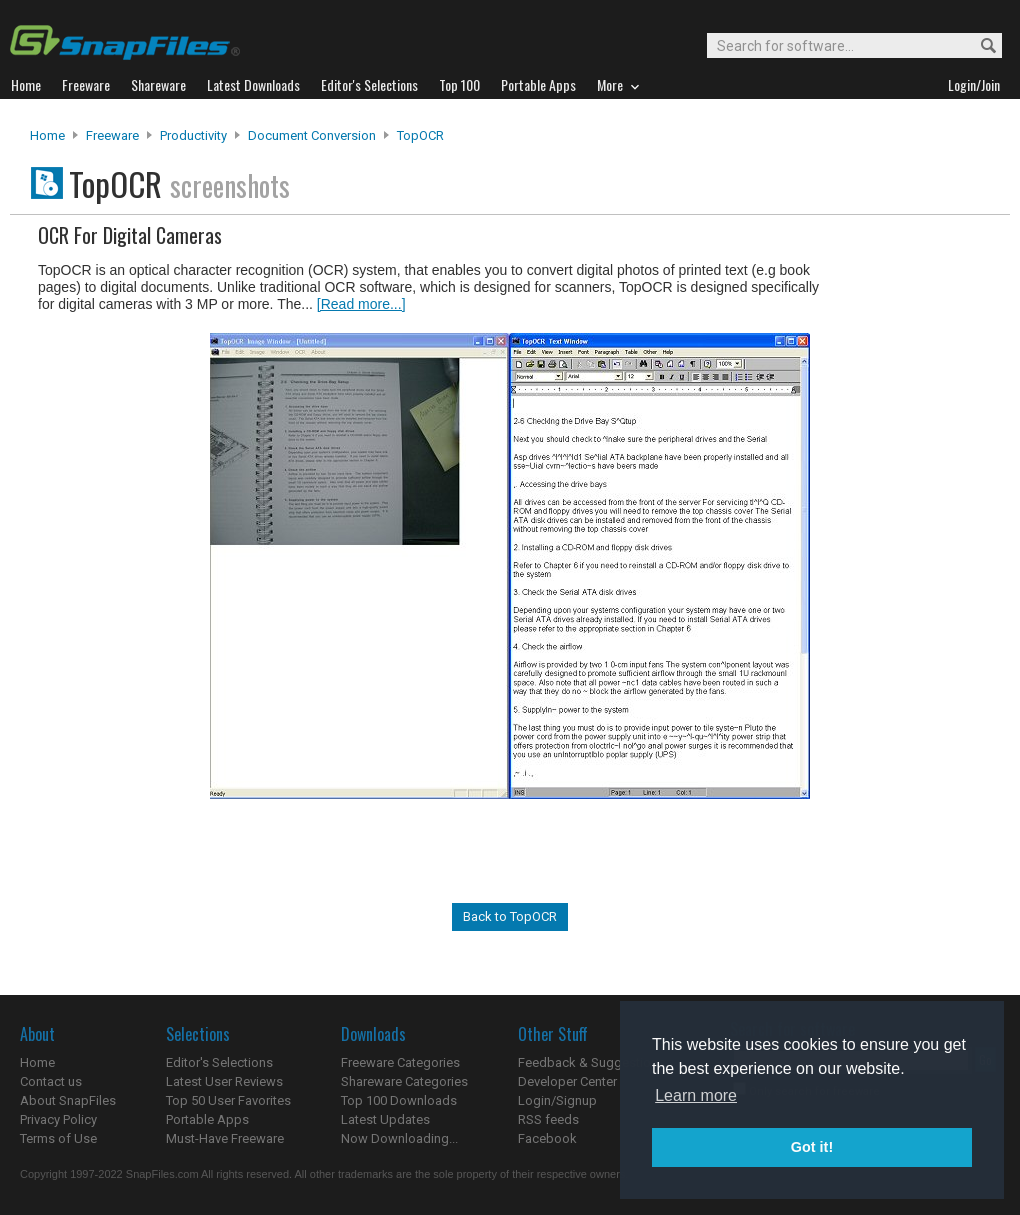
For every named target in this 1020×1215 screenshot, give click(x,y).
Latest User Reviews (224, 1081)
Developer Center (567, 1081)
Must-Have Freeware (225, 1138)
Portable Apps (207, 1119)
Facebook (547, 1138)
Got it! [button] (812, 1147)
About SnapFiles (68, 1100)
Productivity (193, 135)
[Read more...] (361, 304)
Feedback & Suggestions (591, 1062)
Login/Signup (557, 1100)
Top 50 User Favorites (228, 1100)
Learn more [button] (696, 1095)
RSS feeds (548, 1119)
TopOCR (420, 135)
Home (47, 135)
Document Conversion (312, 135)
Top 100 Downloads (399, 1100)
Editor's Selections (219, 1062)
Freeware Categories (400, 1062)
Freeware (112, 135)
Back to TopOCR (510, 916)
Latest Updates (385, 1119)
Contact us (51, 1081)
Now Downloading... (399, 1138)
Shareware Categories (404, 1081)
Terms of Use (58, 1138)
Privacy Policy (58, 1119)
